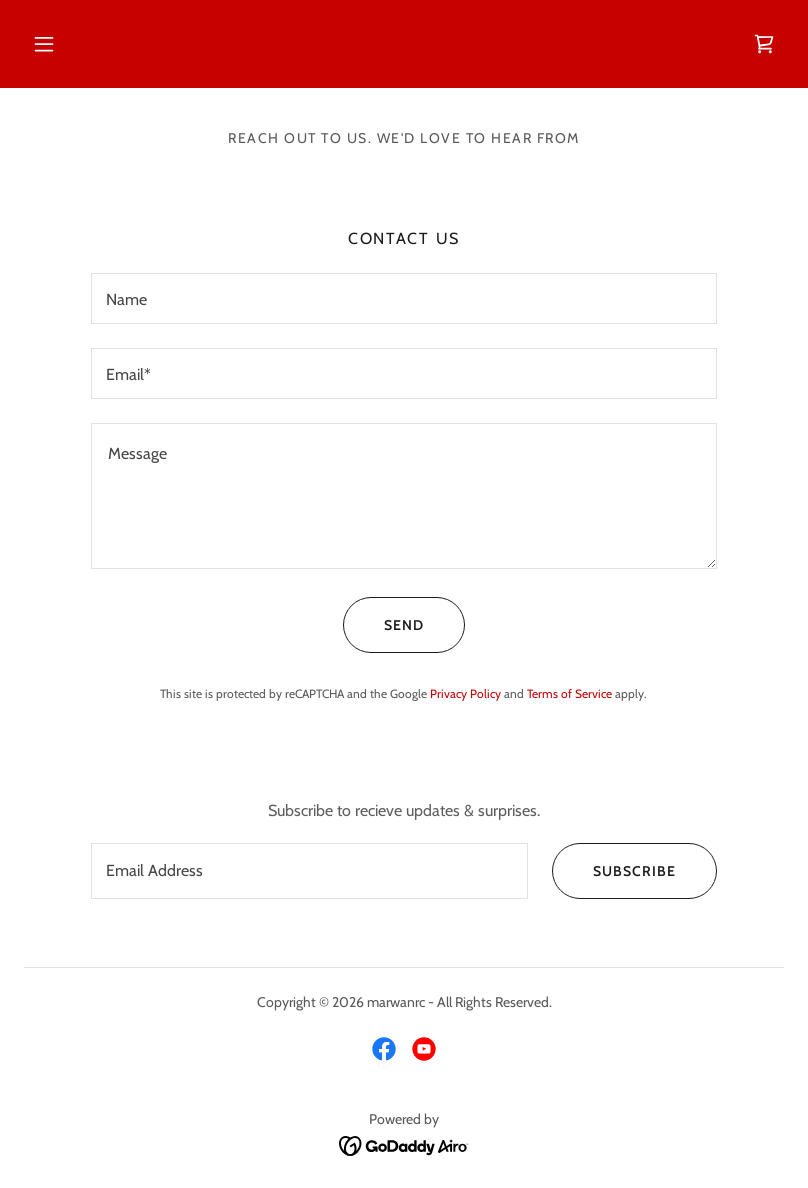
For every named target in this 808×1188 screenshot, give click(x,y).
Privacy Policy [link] (465, 693)
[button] (44, 44)
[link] (764, 44)
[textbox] (403, 298)
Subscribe (614, 871)
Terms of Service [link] (569, 693)
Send (383, 625)
